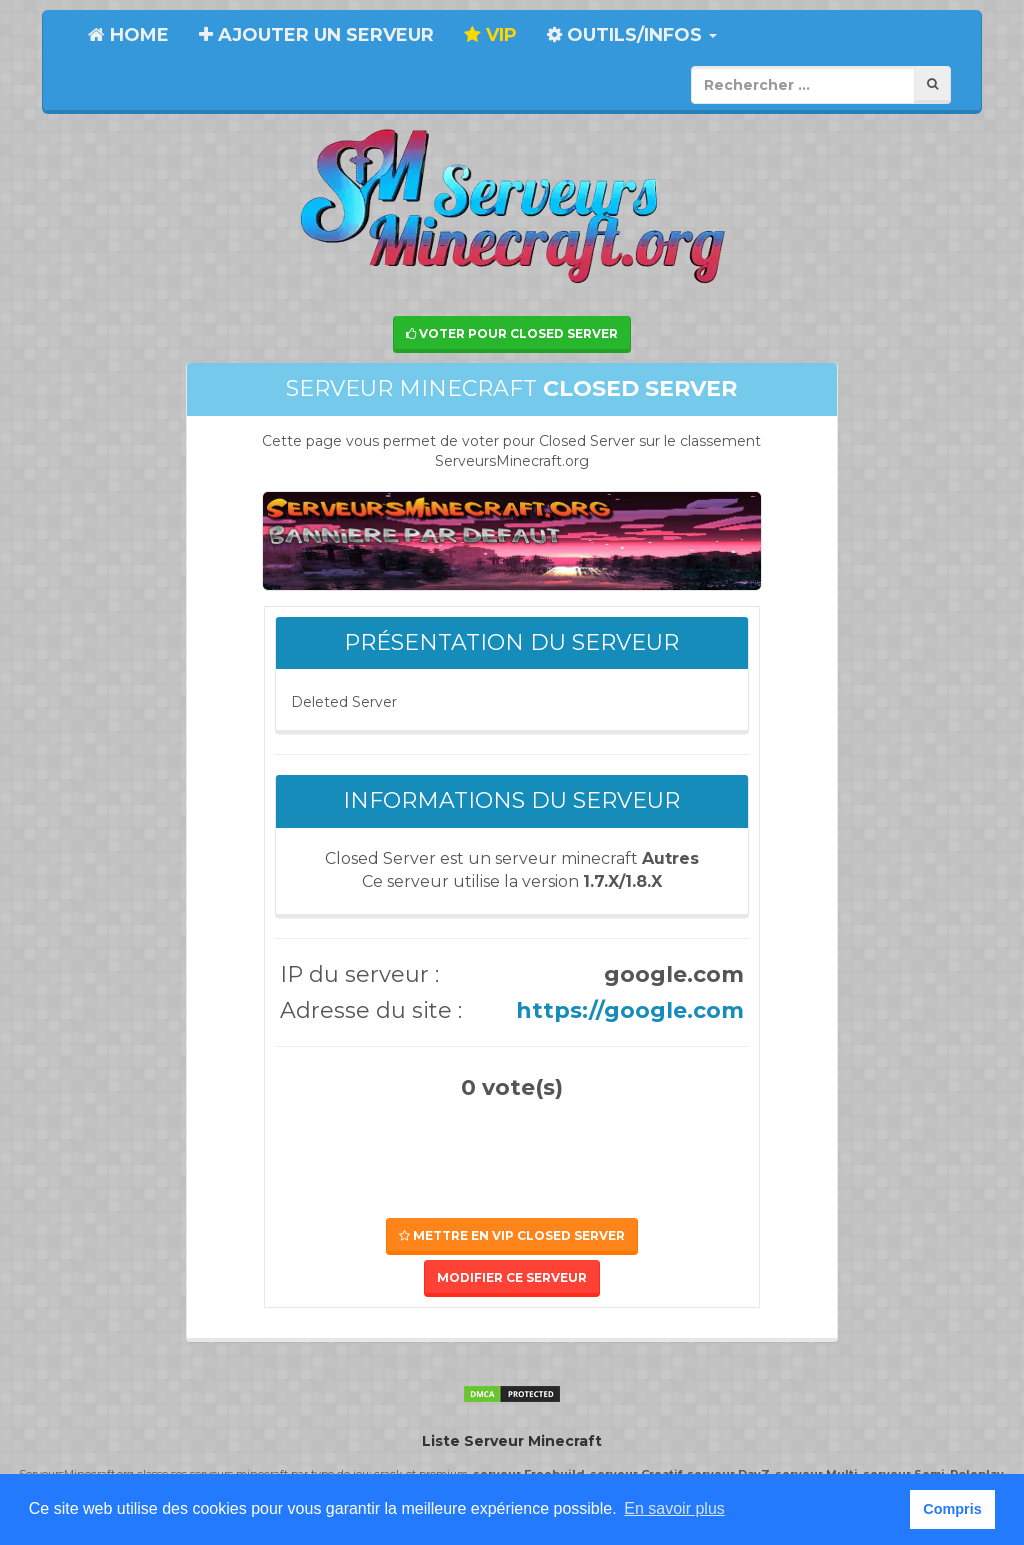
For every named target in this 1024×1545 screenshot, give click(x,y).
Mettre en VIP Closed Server (512, 1235)
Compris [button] (952, 1509)
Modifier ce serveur (512, 1277)
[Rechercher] (932, 84)
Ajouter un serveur (316, 35)
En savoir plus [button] (674, 1508)
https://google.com (630, 1010)
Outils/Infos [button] (632, 35)
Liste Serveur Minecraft (512, 1441)
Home (128, 35)
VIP (490, 35)
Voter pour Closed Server (512, 333)
